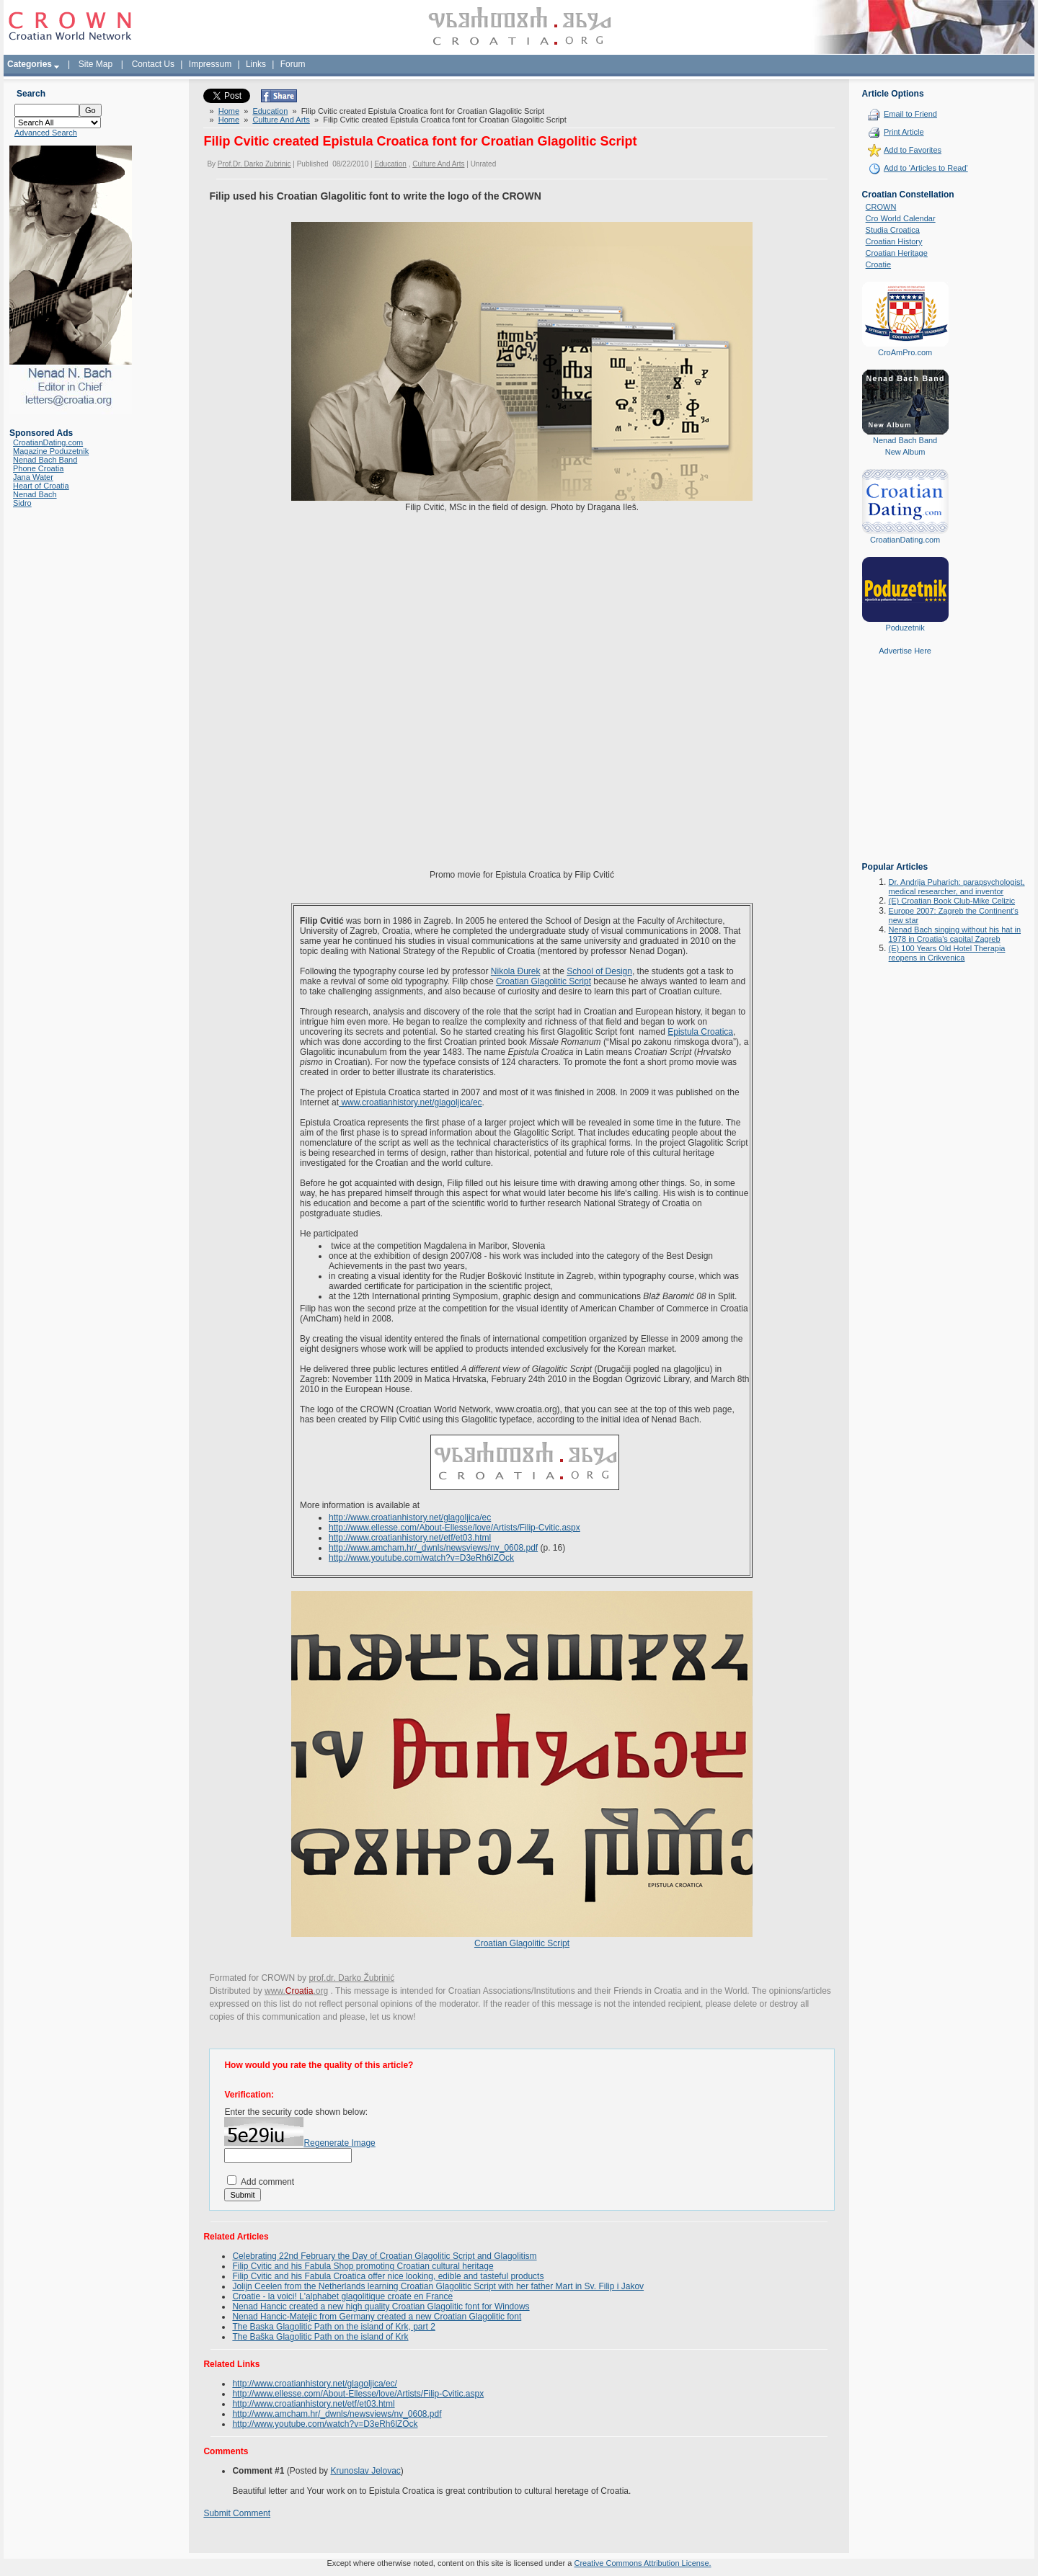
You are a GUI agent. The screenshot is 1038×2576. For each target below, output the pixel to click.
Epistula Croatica (700, 1032)
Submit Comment (236, 2513)
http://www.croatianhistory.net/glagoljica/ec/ (314, 2384)
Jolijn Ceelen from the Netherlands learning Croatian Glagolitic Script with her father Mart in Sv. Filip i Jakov (438, 2286)
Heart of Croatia (41, 485)
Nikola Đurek (516, 971)
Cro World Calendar (901, 218)
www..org (296, 1991)
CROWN (881, 206)
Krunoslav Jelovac (365, 2471)
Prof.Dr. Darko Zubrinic (254, 164)
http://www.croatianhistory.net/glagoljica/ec (410, 1517)
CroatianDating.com (48, 442)
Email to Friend (910, 114)
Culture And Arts (281, 119)
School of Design (599, 971)
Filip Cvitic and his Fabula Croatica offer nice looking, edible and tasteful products (388, 2276)
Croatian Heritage (897, 253)
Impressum (210, 64)
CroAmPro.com (905, 352)
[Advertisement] (905, 768)
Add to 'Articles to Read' (926, 168)
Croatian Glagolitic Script (543, 981)
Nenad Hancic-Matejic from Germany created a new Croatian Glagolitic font (376, 2317)
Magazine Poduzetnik (51, 451)
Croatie (878, 264)
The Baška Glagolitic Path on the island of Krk (320, 2337)
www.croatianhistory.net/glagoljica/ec (410, 1102)
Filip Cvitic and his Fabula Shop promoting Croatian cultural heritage (362, 2266)
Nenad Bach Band (45, 459)
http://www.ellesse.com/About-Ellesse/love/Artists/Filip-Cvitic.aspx (454, 1528)
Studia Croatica (893, 230)
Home (228, 111)
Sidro (22, 503)
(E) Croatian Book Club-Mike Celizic (952, 900)
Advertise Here (905, 650)
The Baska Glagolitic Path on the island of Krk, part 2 (333, 2327)
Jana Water (33, 477)
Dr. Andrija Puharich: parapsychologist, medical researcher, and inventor (957, 887)
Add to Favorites (912, 150)
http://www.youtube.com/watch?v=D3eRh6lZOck (421, 1558)
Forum (293, 64)
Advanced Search (45, 132)
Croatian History (894, 241)
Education (270, 111)
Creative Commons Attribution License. (642, 2563)
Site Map (95, 64)
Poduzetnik (904, 627)
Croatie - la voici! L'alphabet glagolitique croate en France (342, 2296)
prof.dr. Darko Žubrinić (351, 1978)
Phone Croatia (38, 468)
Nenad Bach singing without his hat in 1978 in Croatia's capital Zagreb (955, 934)
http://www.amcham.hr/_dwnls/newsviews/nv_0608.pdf (433, 1548)
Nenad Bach (35, 494)
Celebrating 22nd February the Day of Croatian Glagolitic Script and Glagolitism (384, 2256)
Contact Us (153, 64)
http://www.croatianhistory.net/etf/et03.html (410, 1538)
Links (256, 64)
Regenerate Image (339, 2143)
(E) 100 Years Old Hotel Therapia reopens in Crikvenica (947, 953)
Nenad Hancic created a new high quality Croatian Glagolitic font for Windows (380, 2306)
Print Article (904, 132)
